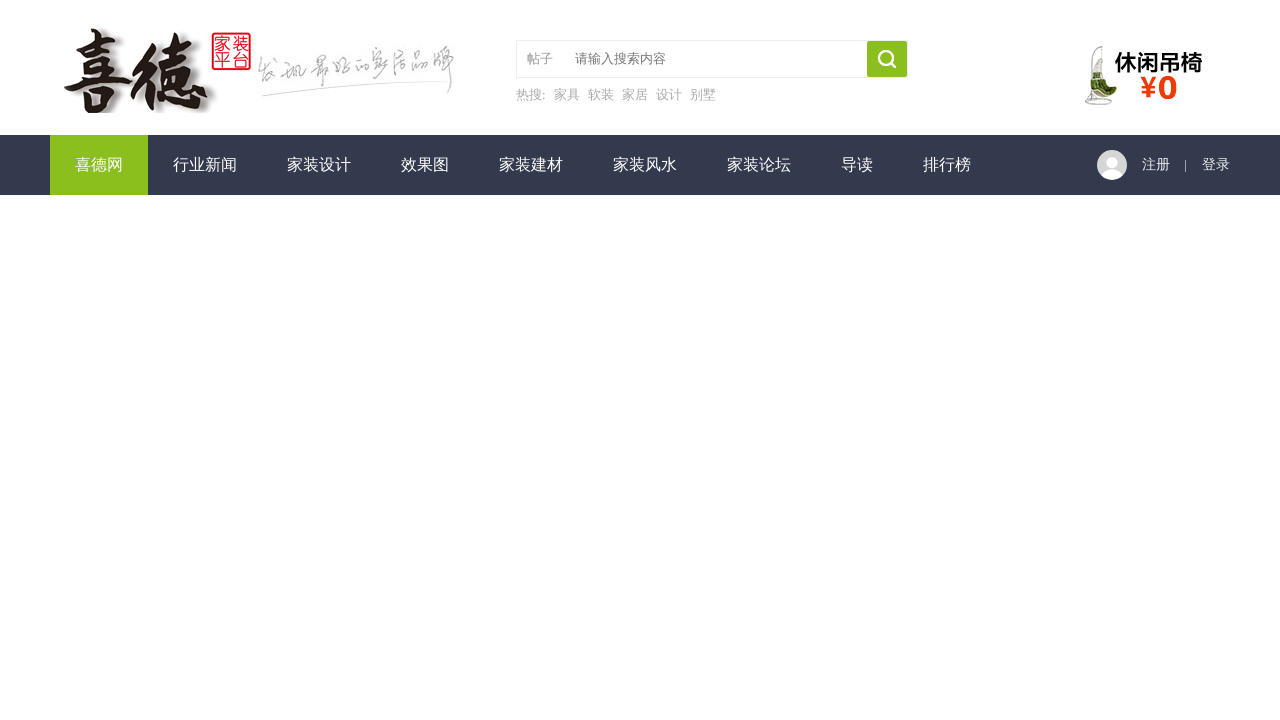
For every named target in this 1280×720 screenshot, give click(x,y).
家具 (567, 94)
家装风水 (645, 164)
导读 (857, 164)
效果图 (425, 164)
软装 (601, 94)
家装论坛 (759, 164)
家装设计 (319, 164)
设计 (669, 94)
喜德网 (99, 164)
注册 (1156, 164)
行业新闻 (205, 164)
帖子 (540, 58)
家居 (635, 94)
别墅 (703, 94)
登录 (1216, 164)
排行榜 (947, 164)
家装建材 (531, 164)
